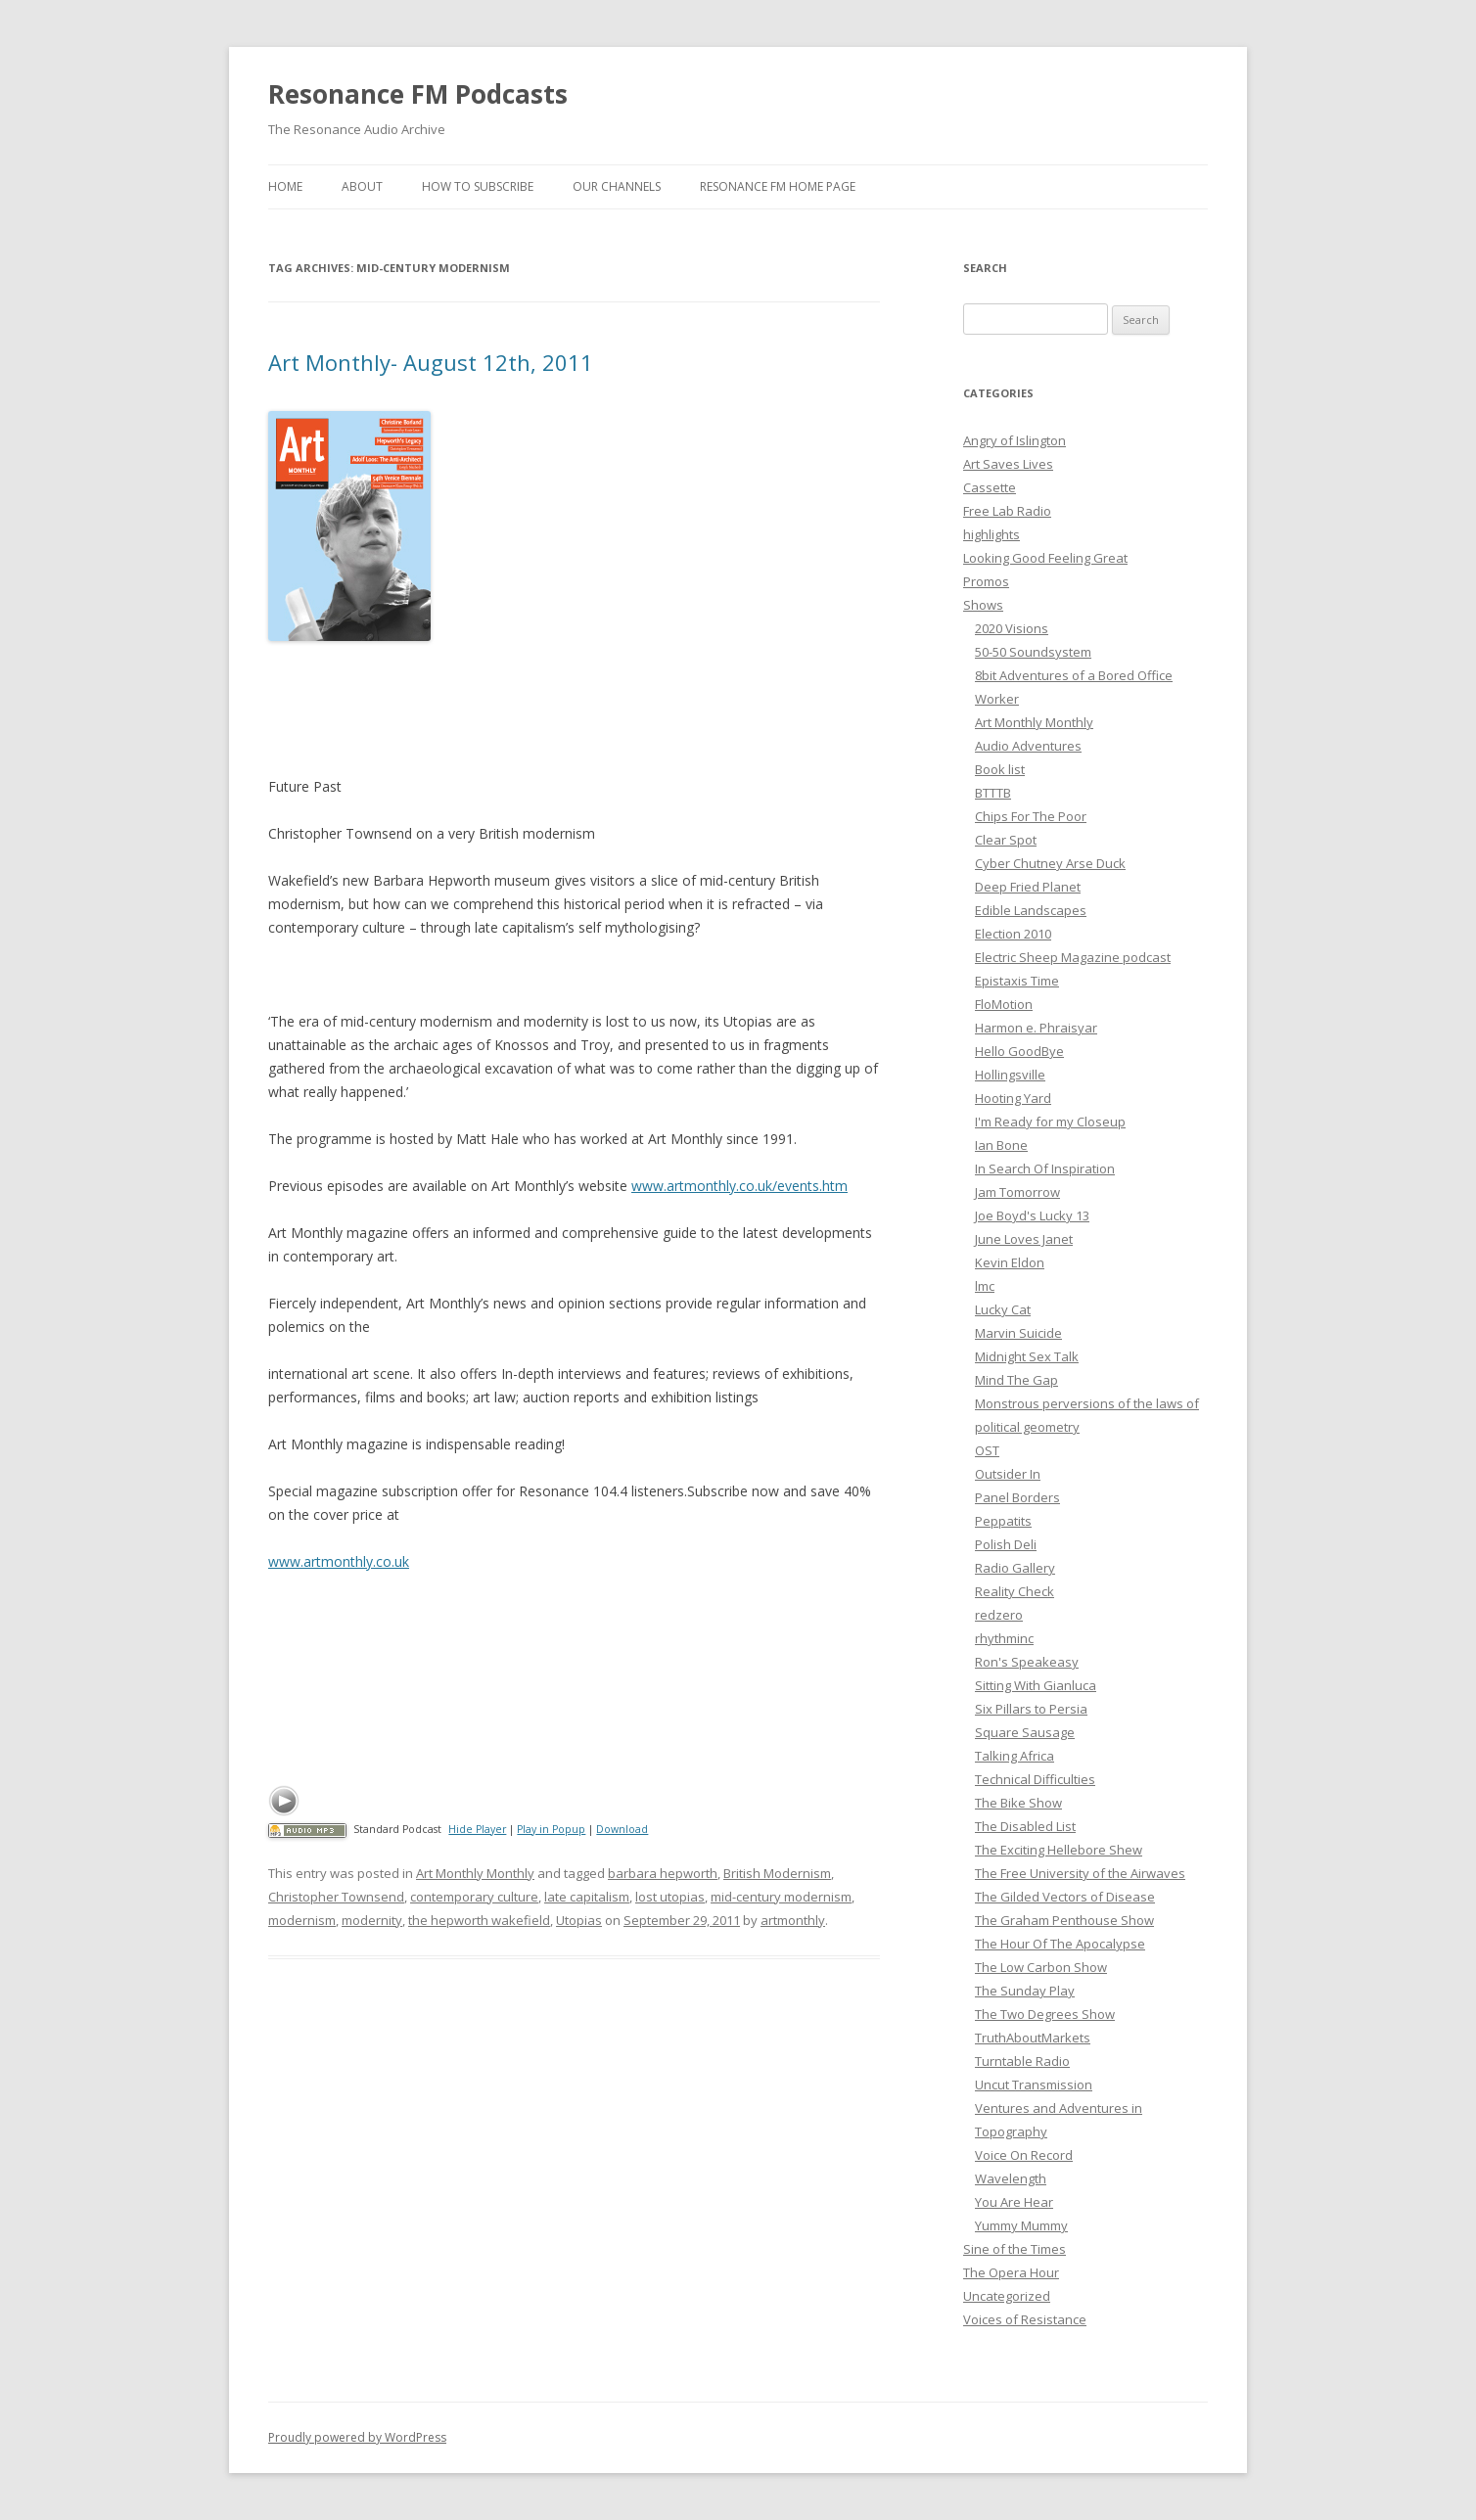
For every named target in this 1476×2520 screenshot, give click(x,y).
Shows (983, 605)
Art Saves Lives (1008, 464)
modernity (372, 1920)
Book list (1000, 769)
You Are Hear (1014, 2202)
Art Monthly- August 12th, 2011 (430, 362)
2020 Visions (1011, 628)
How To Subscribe (477, 186)
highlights (991, 534)
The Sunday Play (1025, 1990)
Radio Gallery (1015, 1568)
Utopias (579, 1920)
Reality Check (1014, 1591)
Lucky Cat (1003, 1309)
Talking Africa (1014, 1755)
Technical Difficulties (1035, 1779)
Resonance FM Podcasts (418, 94)
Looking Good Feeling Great (1045, 558)
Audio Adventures (1028, 746)
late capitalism (586, 1896)
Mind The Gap (1016, 1380)
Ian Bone (1001, 1145)
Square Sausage (1025, 1732)
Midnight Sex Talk (1027, 1356)
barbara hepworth (662, 1873)
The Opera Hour (1011, 2272)
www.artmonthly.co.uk (338, 1561)
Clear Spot (1006, 839)
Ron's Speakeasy (1027, 1662)
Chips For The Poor (1030, 816)
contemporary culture (474, 1896)
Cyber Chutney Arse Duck (1050, 863)
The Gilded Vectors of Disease (1065, 1896)
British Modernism (777, 1873)
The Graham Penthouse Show (1064, 1920)
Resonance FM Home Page (777, 186)
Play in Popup (551, 1829)
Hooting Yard (1013, 1098)
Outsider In (1007, 1474)
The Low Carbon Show (1041, 1967)
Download (622, 1829)
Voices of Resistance (1024, 2319)
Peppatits (1003, 1521)
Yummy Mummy (1021, 2225)
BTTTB (993, 793)
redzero (999, 1615)
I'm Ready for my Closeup (1050, 1121)
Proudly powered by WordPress (357, 2437)
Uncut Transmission (1033, 2084)
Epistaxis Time (1017, 980)
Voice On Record (1024, 2155)
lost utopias (670, 1896)
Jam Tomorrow (1017, 1192)
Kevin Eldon (1009, 1262)
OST (987, 1450)
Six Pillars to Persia (1031, 1709)
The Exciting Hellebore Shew (1058, 1849)
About (362, 186)
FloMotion (1004, 1004)
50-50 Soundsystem (1033, 652)
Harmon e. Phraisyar (1036, 1027)
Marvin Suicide (1018, 1333)
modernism (302, 1920)
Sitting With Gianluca (1035, 1685)
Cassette (989, 487)
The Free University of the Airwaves (1080, 1873)
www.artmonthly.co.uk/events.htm (739, 1185)
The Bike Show (1018, 1802)
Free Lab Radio (1007, 511)
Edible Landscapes (1030, 910)
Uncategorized (1006, 2296)
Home (285, 186)
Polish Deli (1006, 1544)
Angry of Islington (1014, 440)
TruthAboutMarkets (1032, 2037)
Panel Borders (1017, 1497)
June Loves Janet (1024, 1239)
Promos (986, 581)
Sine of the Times (1014, 2249)
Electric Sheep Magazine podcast (1073, 957)
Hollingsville (1010, 1074)
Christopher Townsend (336, 1896)
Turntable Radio (1022, 2061)
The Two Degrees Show (1045, 2014)
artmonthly (793, 1920)
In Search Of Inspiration (1045, 1168)
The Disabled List (1025, 1826)
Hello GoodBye (1019, 1051)
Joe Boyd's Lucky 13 (1032, 1215)
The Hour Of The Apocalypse (1060, 1943)
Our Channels (617, 186)
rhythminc (1004, 1638)
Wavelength (1010, 2178)
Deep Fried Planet (1028, 886)
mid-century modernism (781, 1896)
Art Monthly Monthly (475, 1873)
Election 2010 (1013, 933)
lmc (984, 1286)
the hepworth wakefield (479, 1920)
